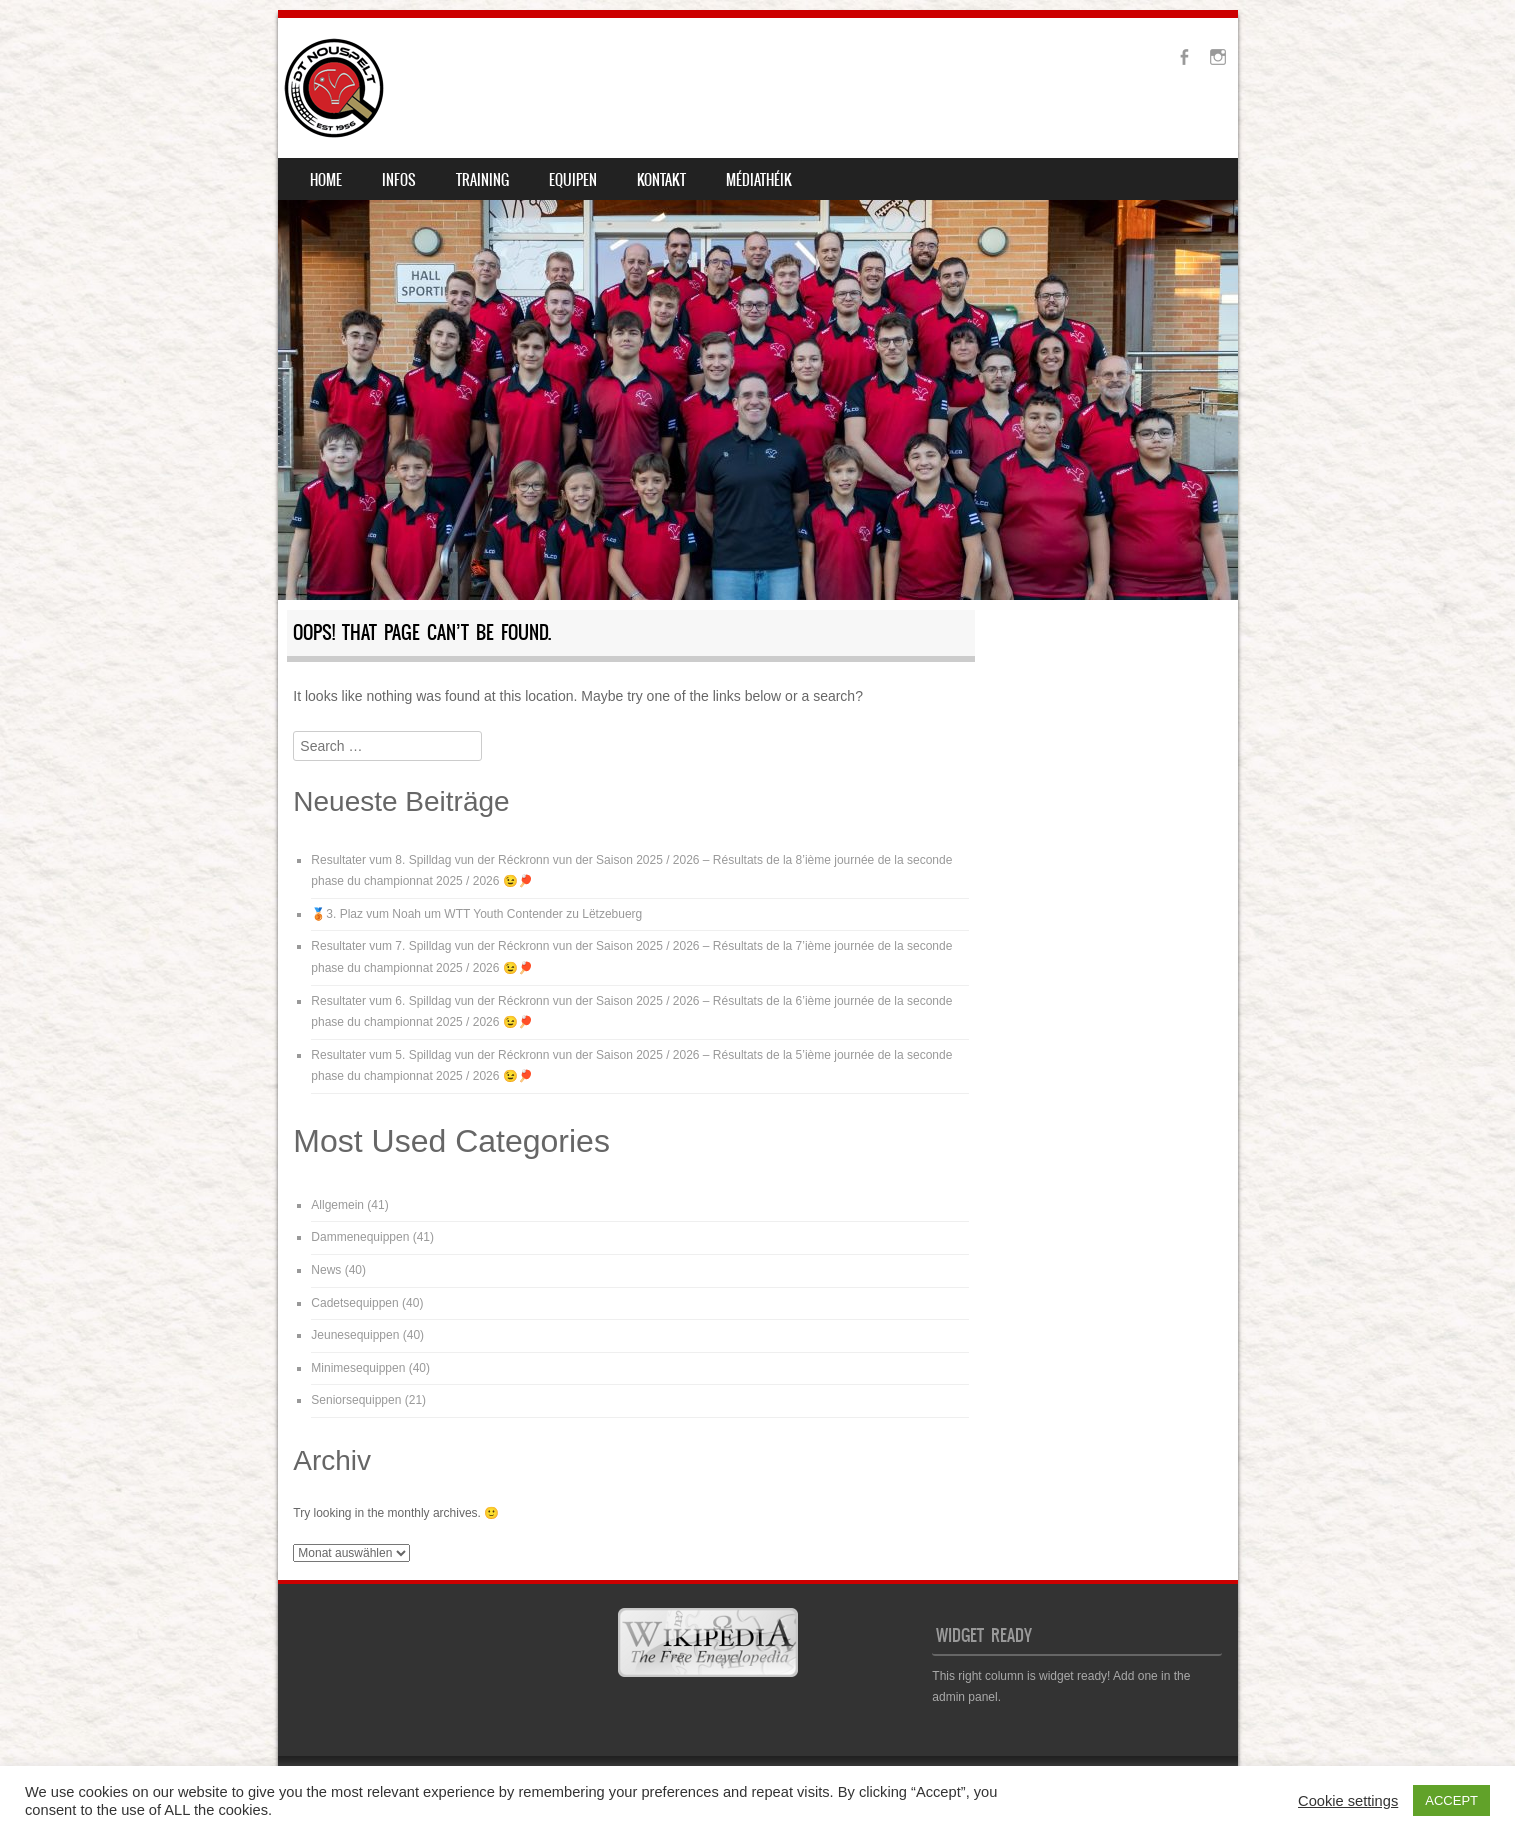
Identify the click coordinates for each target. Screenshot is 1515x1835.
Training (482, 180)
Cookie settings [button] (1348, 1801)
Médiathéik (759, 180)
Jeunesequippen (355, 1335)
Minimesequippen (358, 1368)
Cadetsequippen (354, 1303)
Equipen (573, 180)
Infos (399, 180)
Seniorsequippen (356, 1400)
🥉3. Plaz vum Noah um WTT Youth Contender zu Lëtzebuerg (476, 914)
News (326, 1270)
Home (326, 180)
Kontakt (661, 180)
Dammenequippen (360, 1237)
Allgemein (337, 1205)
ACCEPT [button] (1451, 1800)
